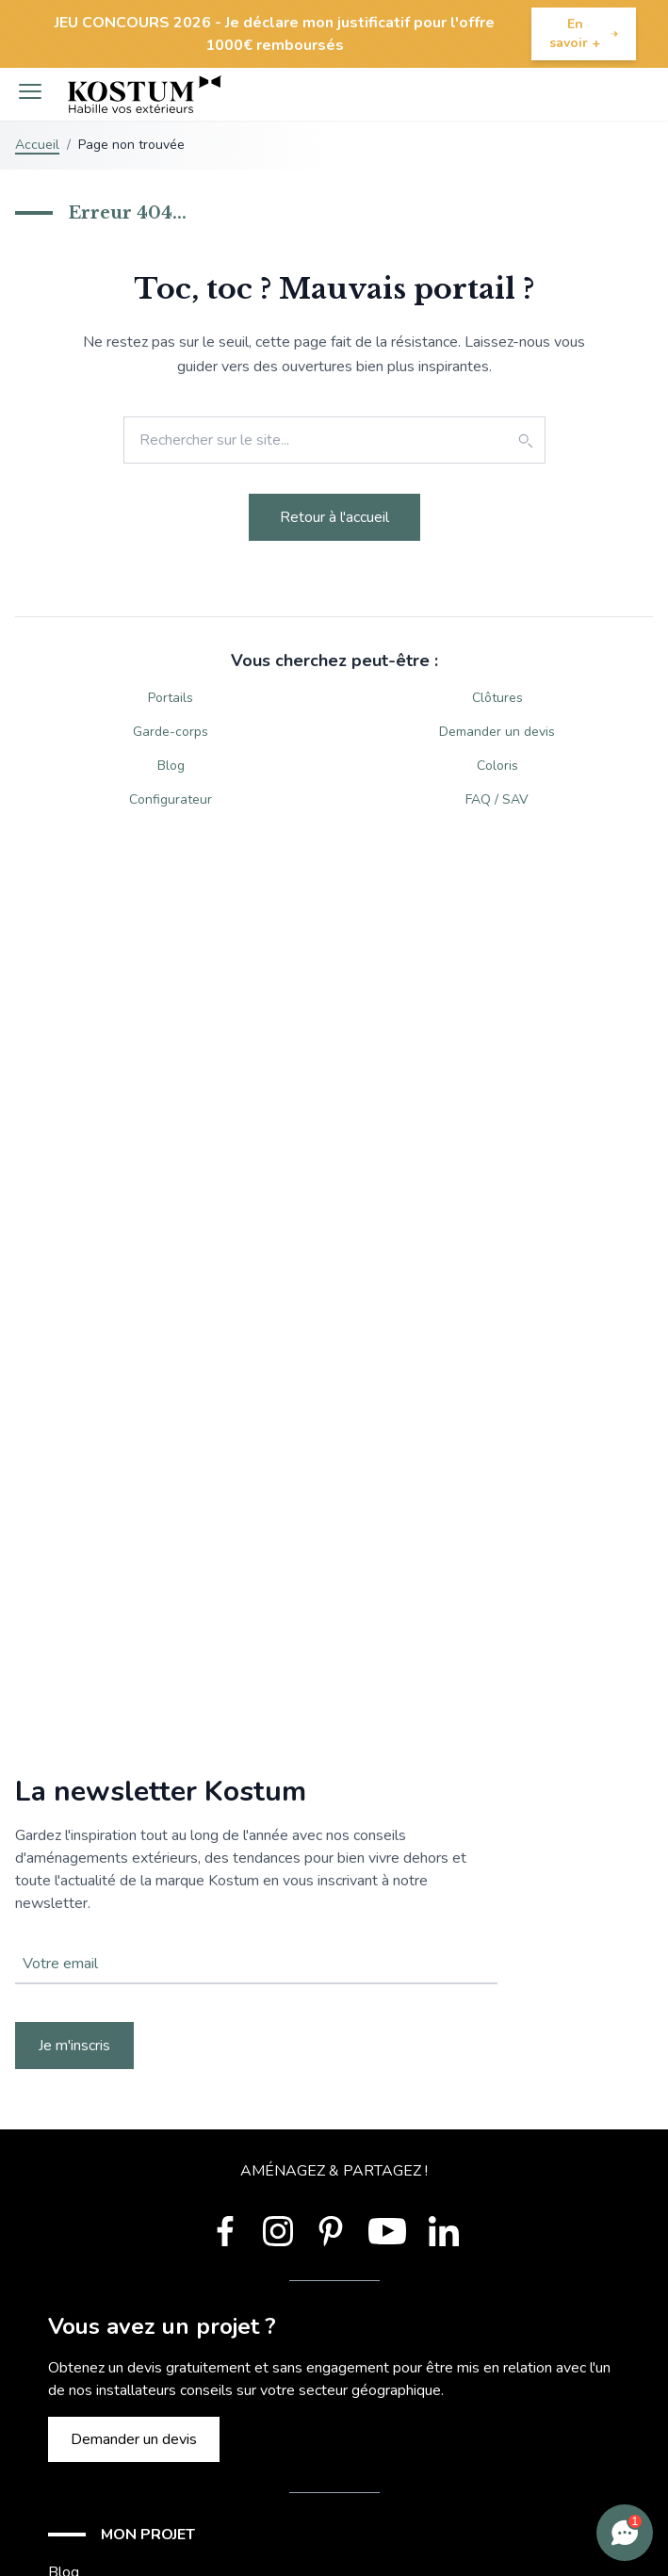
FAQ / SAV (497, 799)
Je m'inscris (74, 2045)
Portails (170, 698)
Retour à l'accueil (334, 517)
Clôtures (497, 698)
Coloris (497, 765)
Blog (171, 765)
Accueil (37, 145)
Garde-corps (170, 732)
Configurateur (170, 799)
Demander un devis (497, 732)
